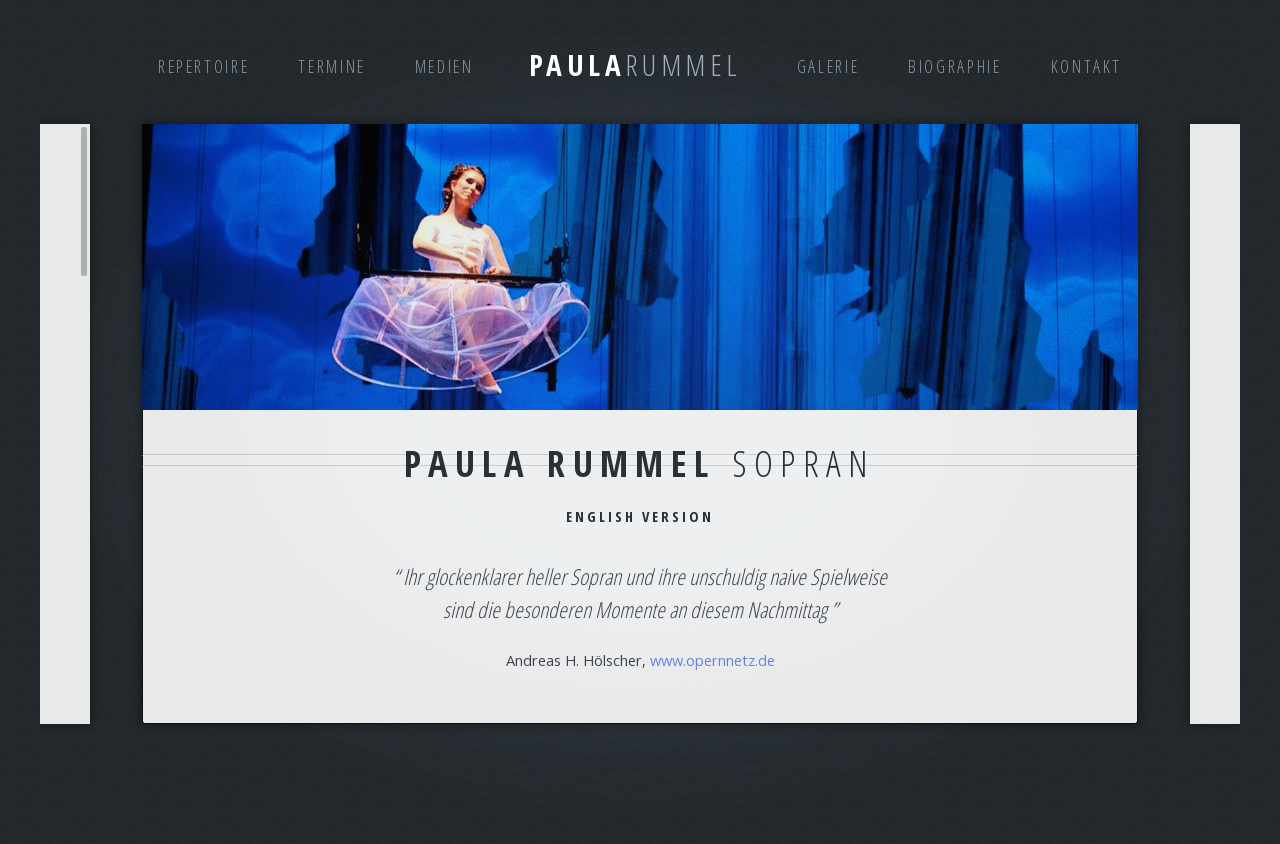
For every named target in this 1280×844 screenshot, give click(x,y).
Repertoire (203, 66)
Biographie (954, 66)
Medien (444, 66)
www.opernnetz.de (712, 660)
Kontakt (1086, 66)
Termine (331, 66)
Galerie (828, 66)
